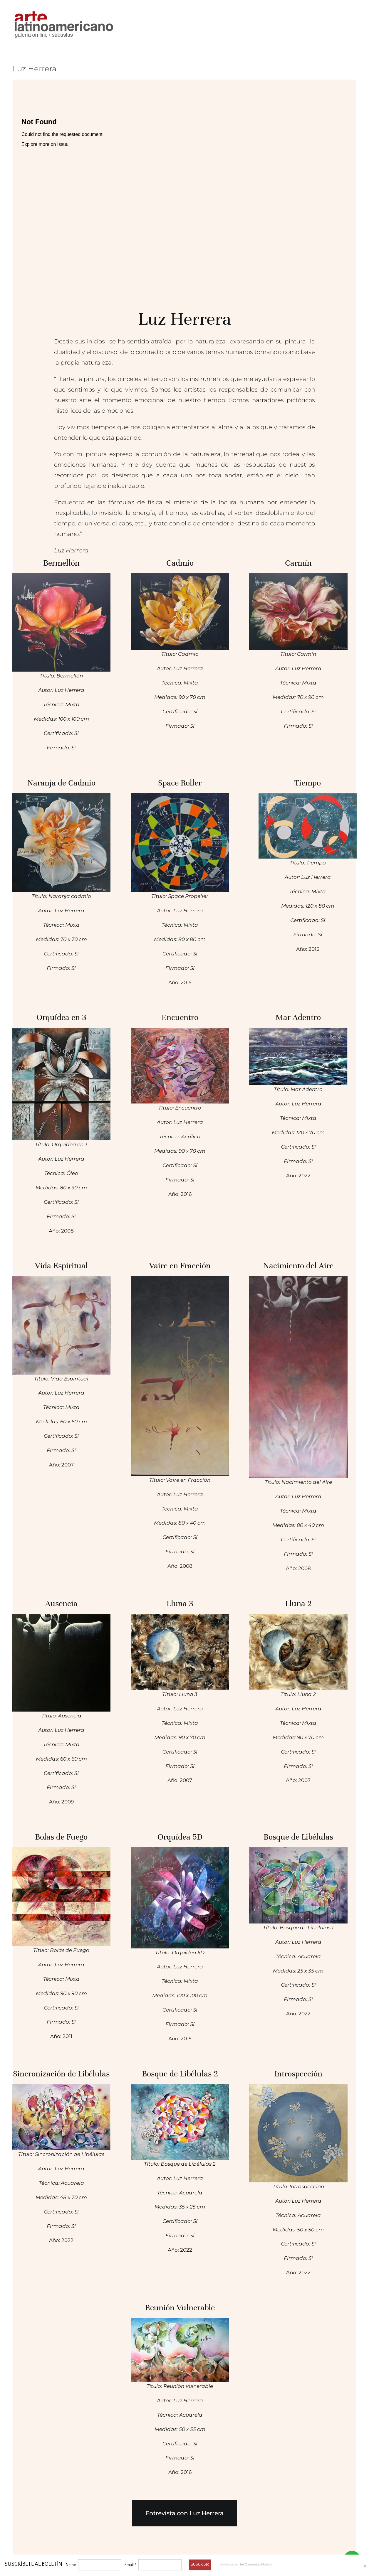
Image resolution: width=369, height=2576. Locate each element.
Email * (130, 2564)
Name (71, 2564)
